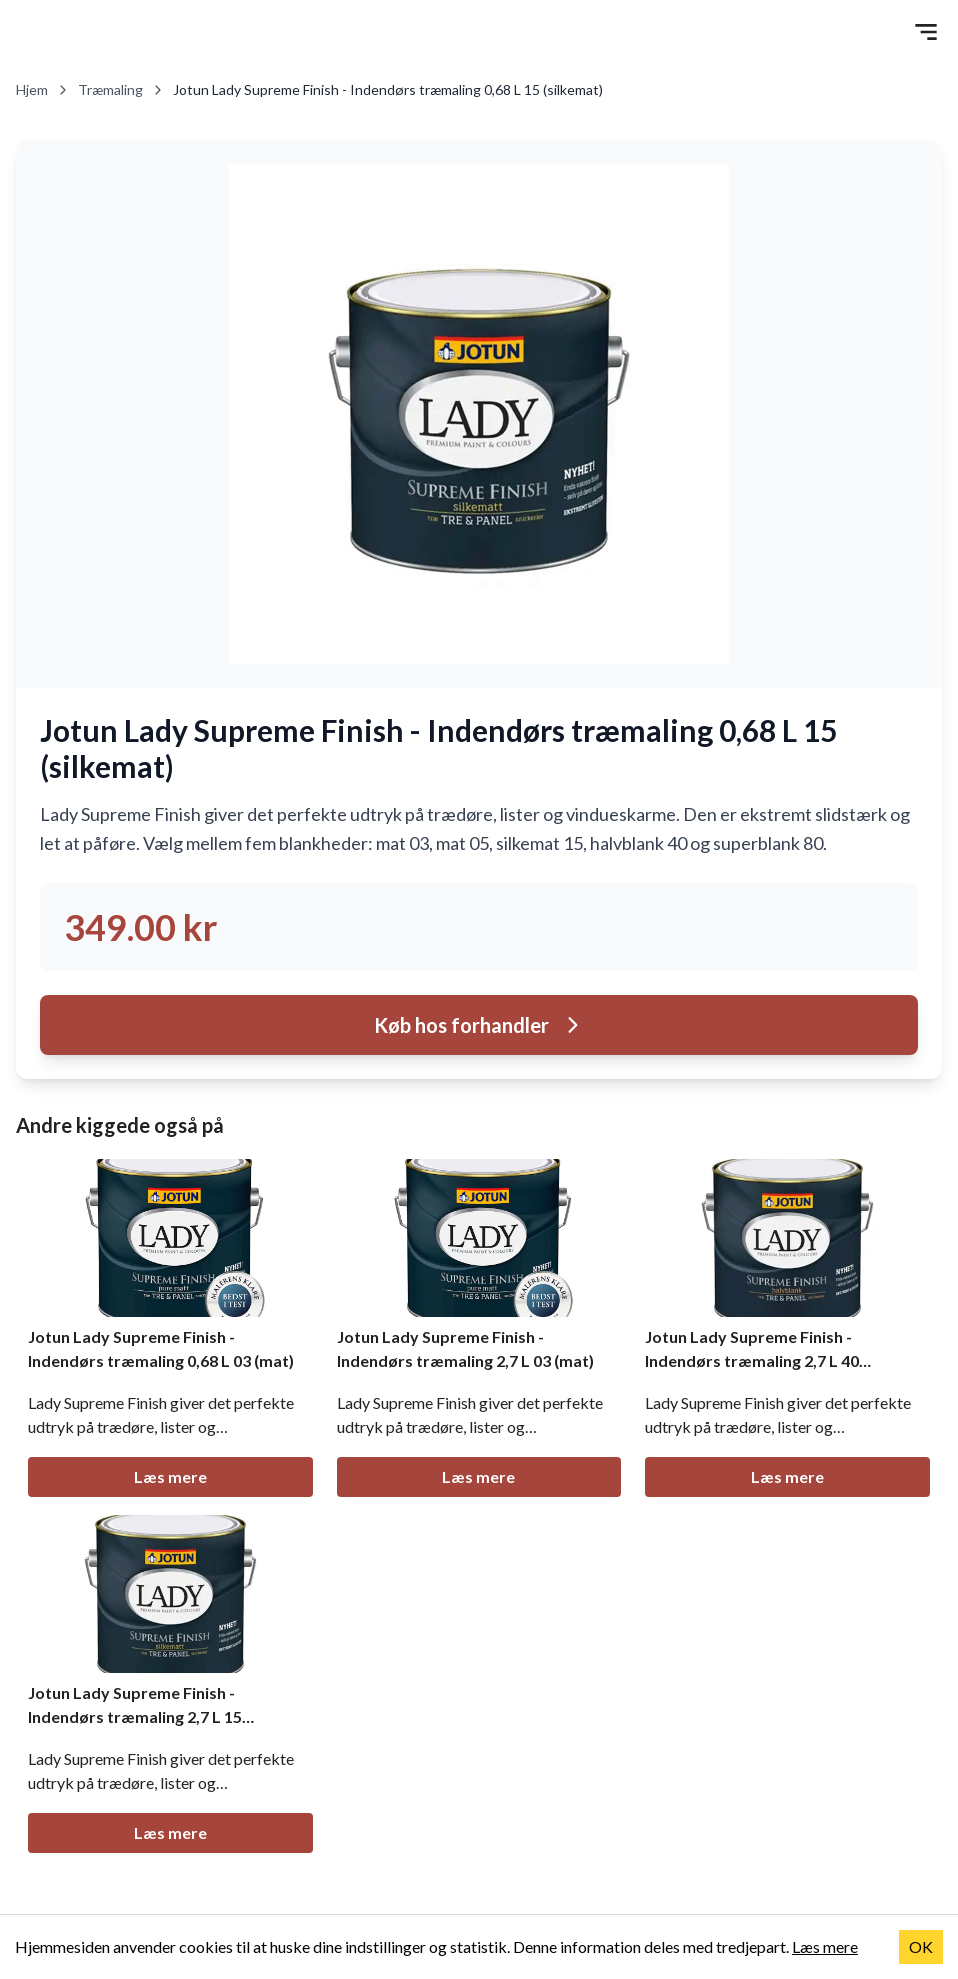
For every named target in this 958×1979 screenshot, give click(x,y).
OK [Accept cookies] (921, 1946)
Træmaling (121, 89)
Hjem (43, 89)
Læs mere (170, 1476)
